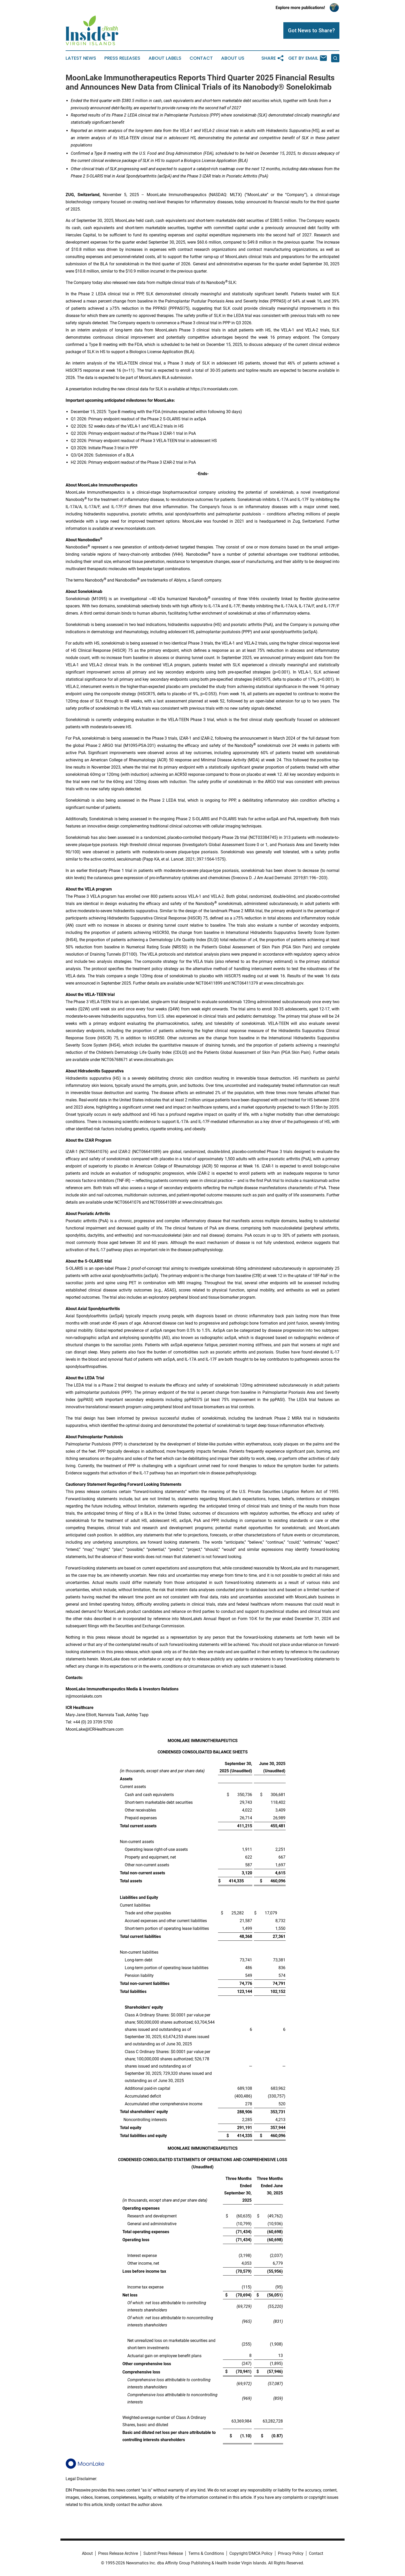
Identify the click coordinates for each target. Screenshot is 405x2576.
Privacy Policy (290, 2553)
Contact (201, 58)
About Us (232, 58)
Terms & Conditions (206, 2553)
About (87, 2553)
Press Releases (122, 58)
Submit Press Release (163, 2553)
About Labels (165, 58)
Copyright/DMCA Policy (250, 2553)
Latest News (81, 58)
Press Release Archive (118, 2553)
